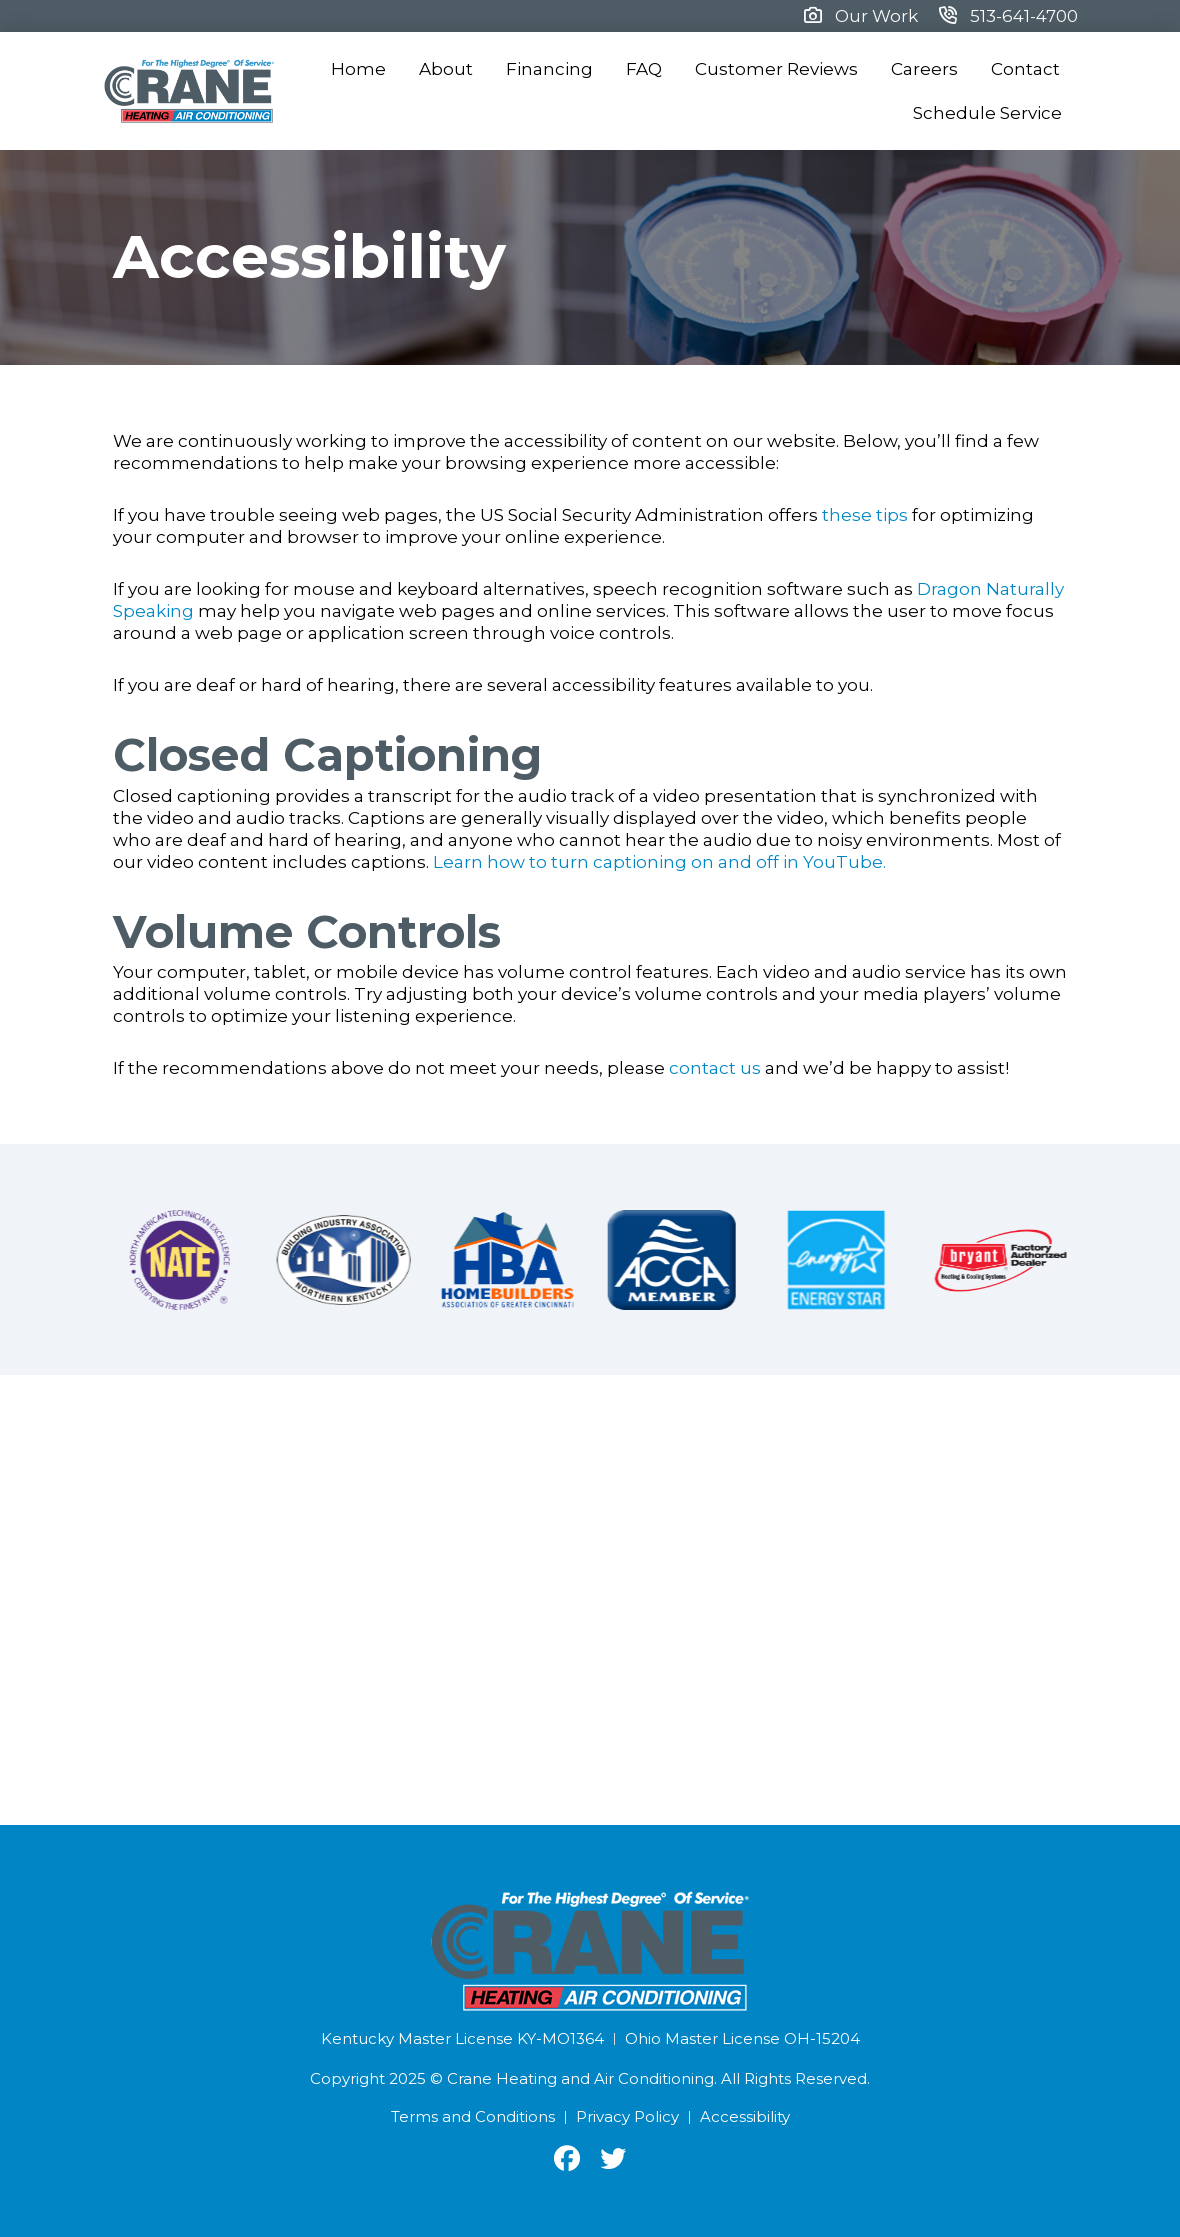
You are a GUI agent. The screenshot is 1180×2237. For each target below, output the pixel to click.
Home (358, 69)
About (446, 69)
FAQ (644, 69)
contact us (715, 1068)
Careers (924, 69)
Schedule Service (987, 113)
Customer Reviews (776, 69)
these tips (865, 515)
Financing (549, 69)
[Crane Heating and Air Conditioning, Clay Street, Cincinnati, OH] (590, 1600)
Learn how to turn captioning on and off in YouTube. (659, 862)
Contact (1025, 69)
